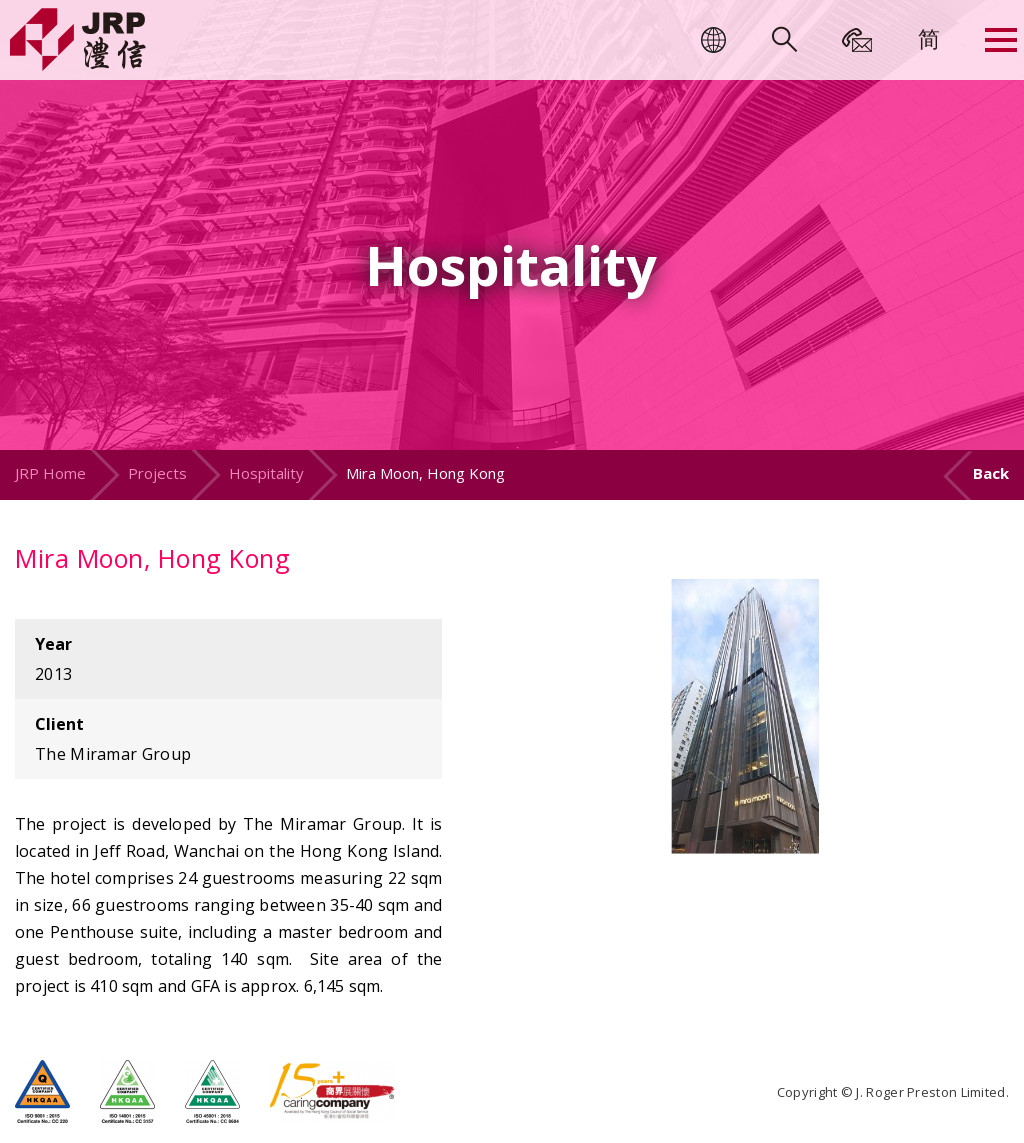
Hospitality (266, 473)
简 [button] (929, 38)
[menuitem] (929, 38)
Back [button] (991, 473)
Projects (157, 473)
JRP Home (50, 473)
